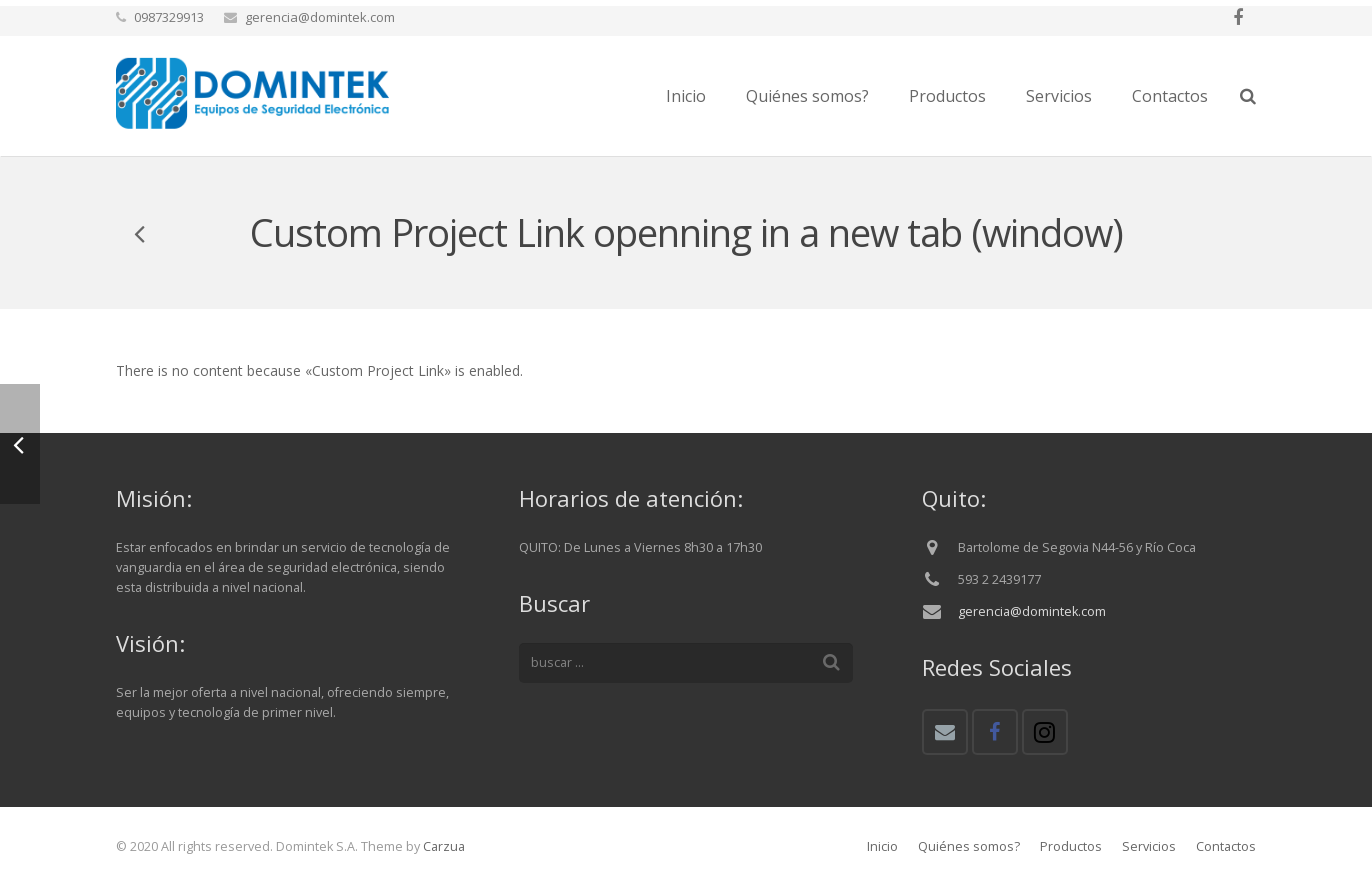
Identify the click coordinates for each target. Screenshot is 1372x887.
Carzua (444, 846)
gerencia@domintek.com (1032, 611)
